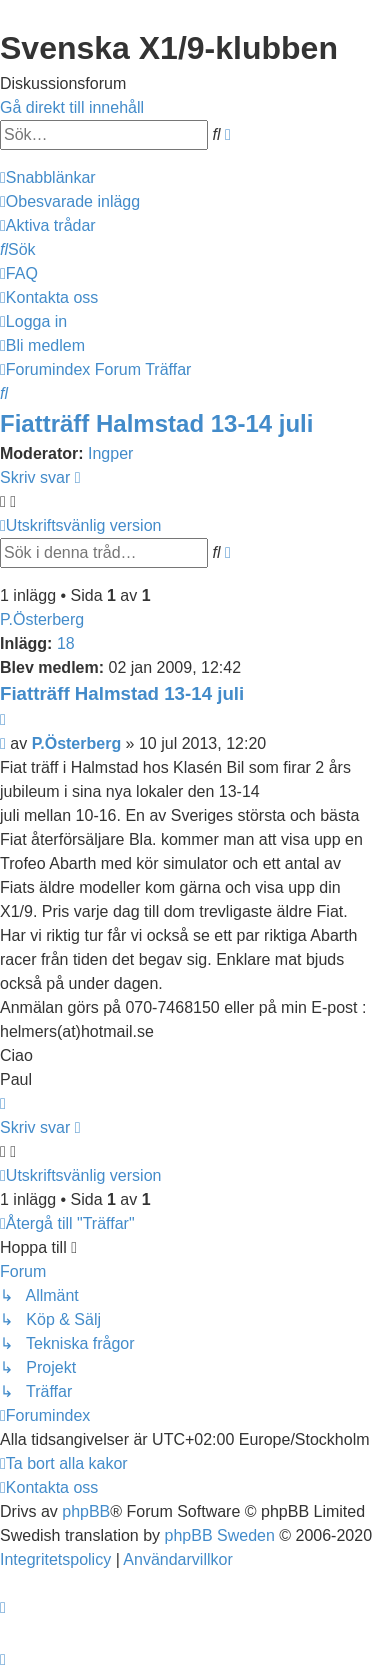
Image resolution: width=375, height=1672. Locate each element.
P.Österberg (42, 619)
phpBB (86, 1511)
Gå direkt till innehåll (72, 107)
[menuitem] (70, 201)
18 (66, 643)
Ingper (110, 453)
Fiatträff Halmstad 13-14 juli (156, 423)
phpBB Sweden (220, 1535)
